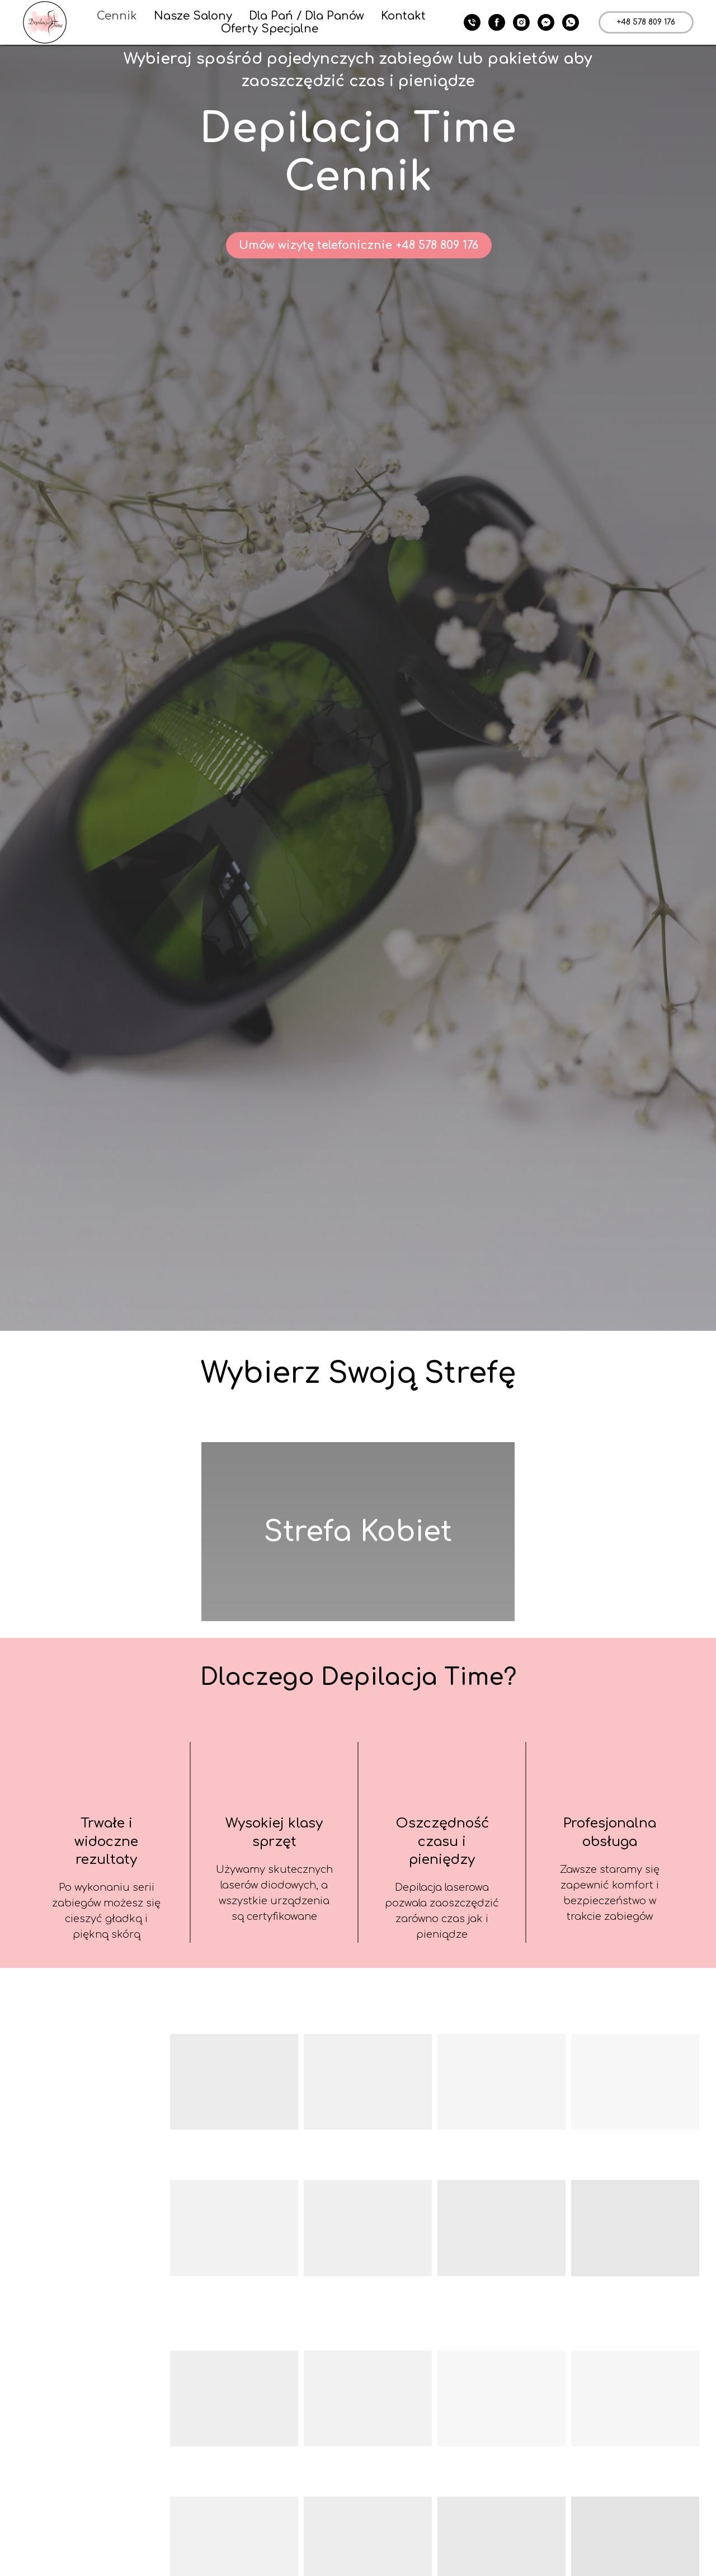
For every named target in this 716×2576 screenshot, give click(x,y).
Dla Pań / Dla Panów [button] (306, 16)
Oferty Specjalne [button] (269, 28)
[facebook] (496, 22)
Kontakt (403, 16)
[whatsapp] (570, 22)
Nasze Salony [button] (193, 16)
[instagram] (521, 22)
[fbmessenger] (546, 22)
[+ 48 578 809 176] (472, 22)
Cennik (117, 16)
